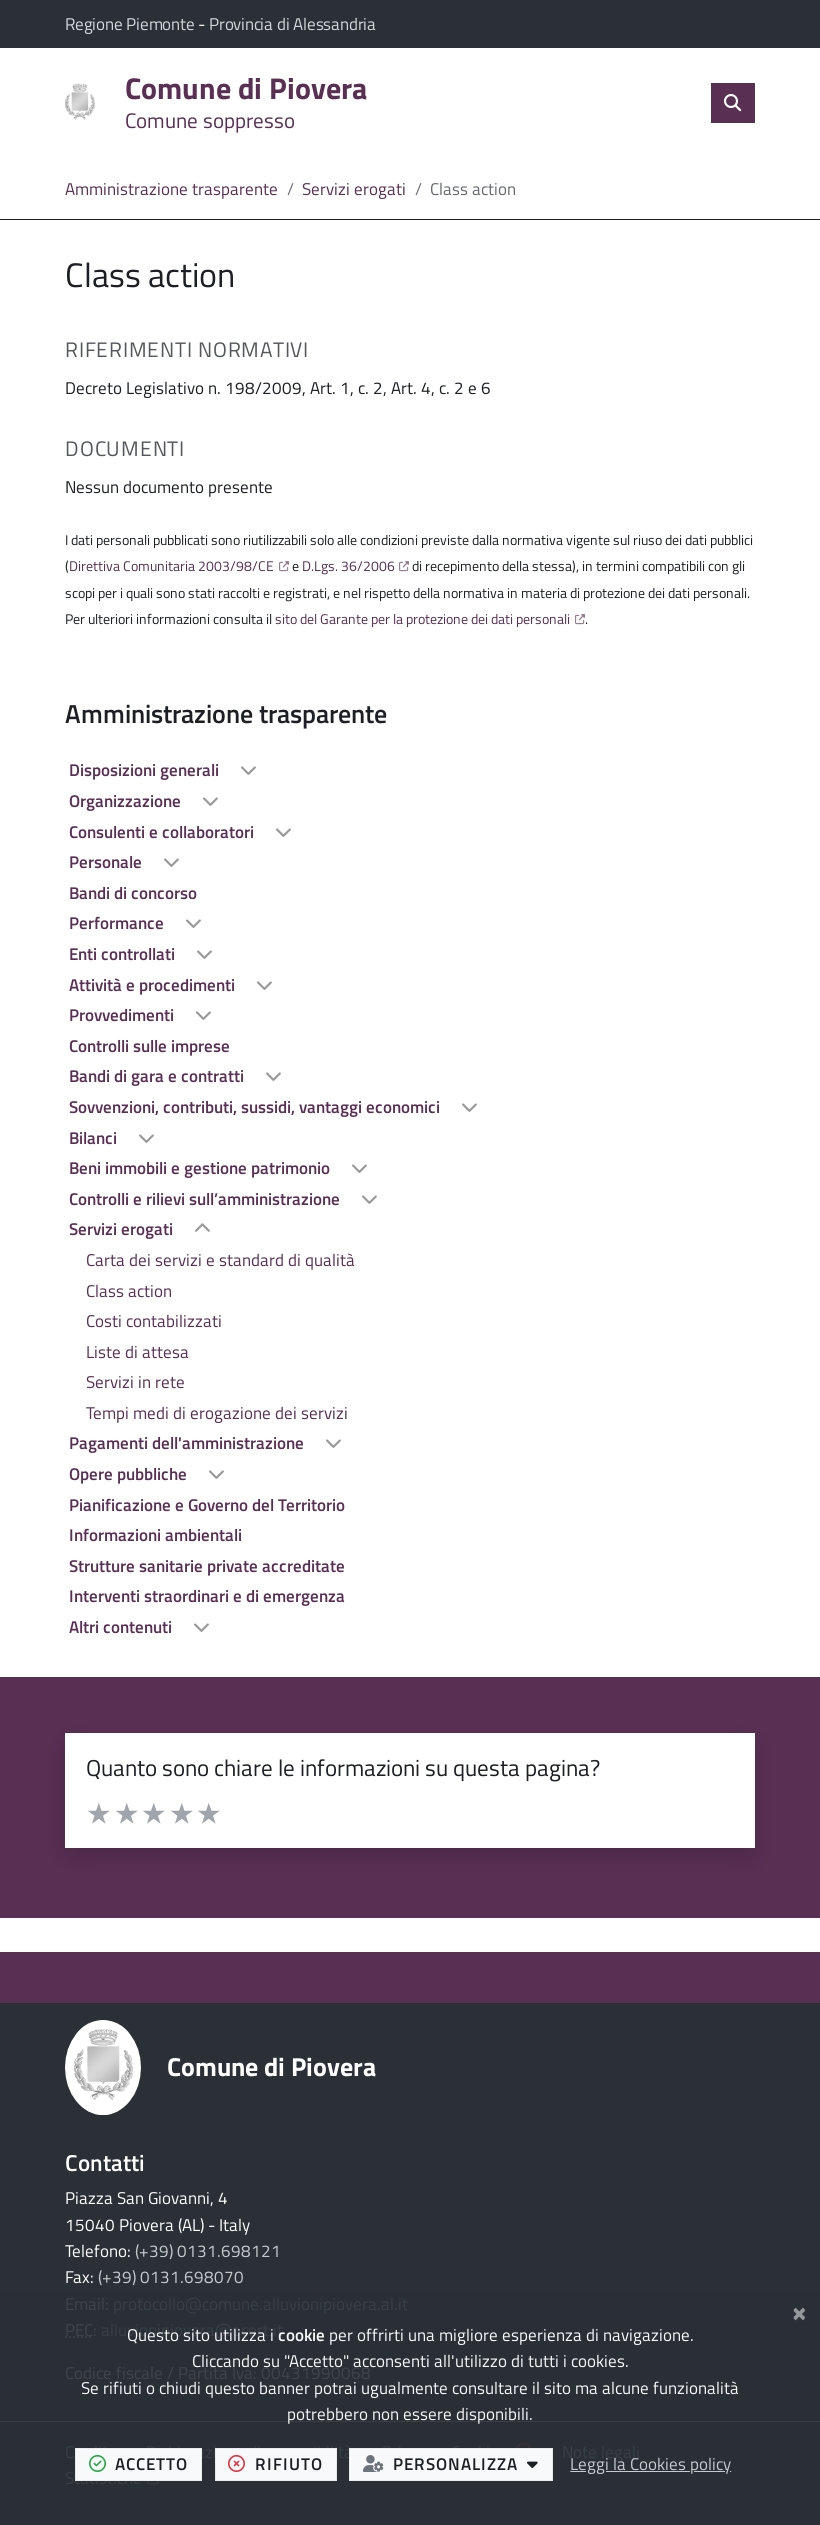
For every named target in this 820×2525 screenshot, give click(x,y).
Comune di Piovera (271, 2066)
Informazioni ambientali (155, 1535)
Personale (107, 862)
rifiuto (282, 2463)
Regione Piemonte (131, 24)
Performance (118, 923)
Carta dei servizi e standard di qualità (220, 1260)
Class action (129, 1291)
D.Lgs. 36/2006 (348, 566)
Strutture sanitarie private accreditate (207, 1566)
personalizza (458, 2463)
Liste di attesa (137, 1352)
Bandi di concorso (133, 893)
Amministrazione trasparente (171, 189)
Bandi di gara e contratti (158, 1076)
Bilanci (95, 1138)
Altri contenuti (122, 1627)
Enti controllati (124, 954)
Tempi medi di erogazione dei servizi (217, 1413)
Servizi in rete (135, 1382)
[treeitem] (410, 770)
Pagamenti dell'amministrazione (188, 1443)
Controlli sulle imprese (149, 1046)
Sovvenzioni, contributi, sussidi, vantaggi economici (256, 1107)
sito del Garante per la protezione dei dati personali (422, 619)
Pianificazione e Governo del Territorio (207, 1505)
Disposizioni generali (146, 770)
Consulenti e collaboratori (163, 832)
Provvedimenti (123, 1015)
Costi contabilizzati (154, 1321)
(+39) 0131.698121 (208, 2251)
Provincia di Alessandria (292, 24)
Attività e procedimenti (154, 985)
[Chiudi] (799, 2311)
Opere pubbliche (130, 1474)
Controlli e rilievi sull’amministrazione (206, 1199)
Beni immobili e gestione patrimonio (201, 1168)
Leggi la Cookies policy (650, 2464)
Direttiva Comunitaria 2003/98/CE (171, 566)
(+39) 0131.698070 (171, 2277)
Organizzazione (127, 801)
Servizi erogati (354, 189)
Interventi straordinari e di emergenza (207, 1596)
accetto (145, 2463)
